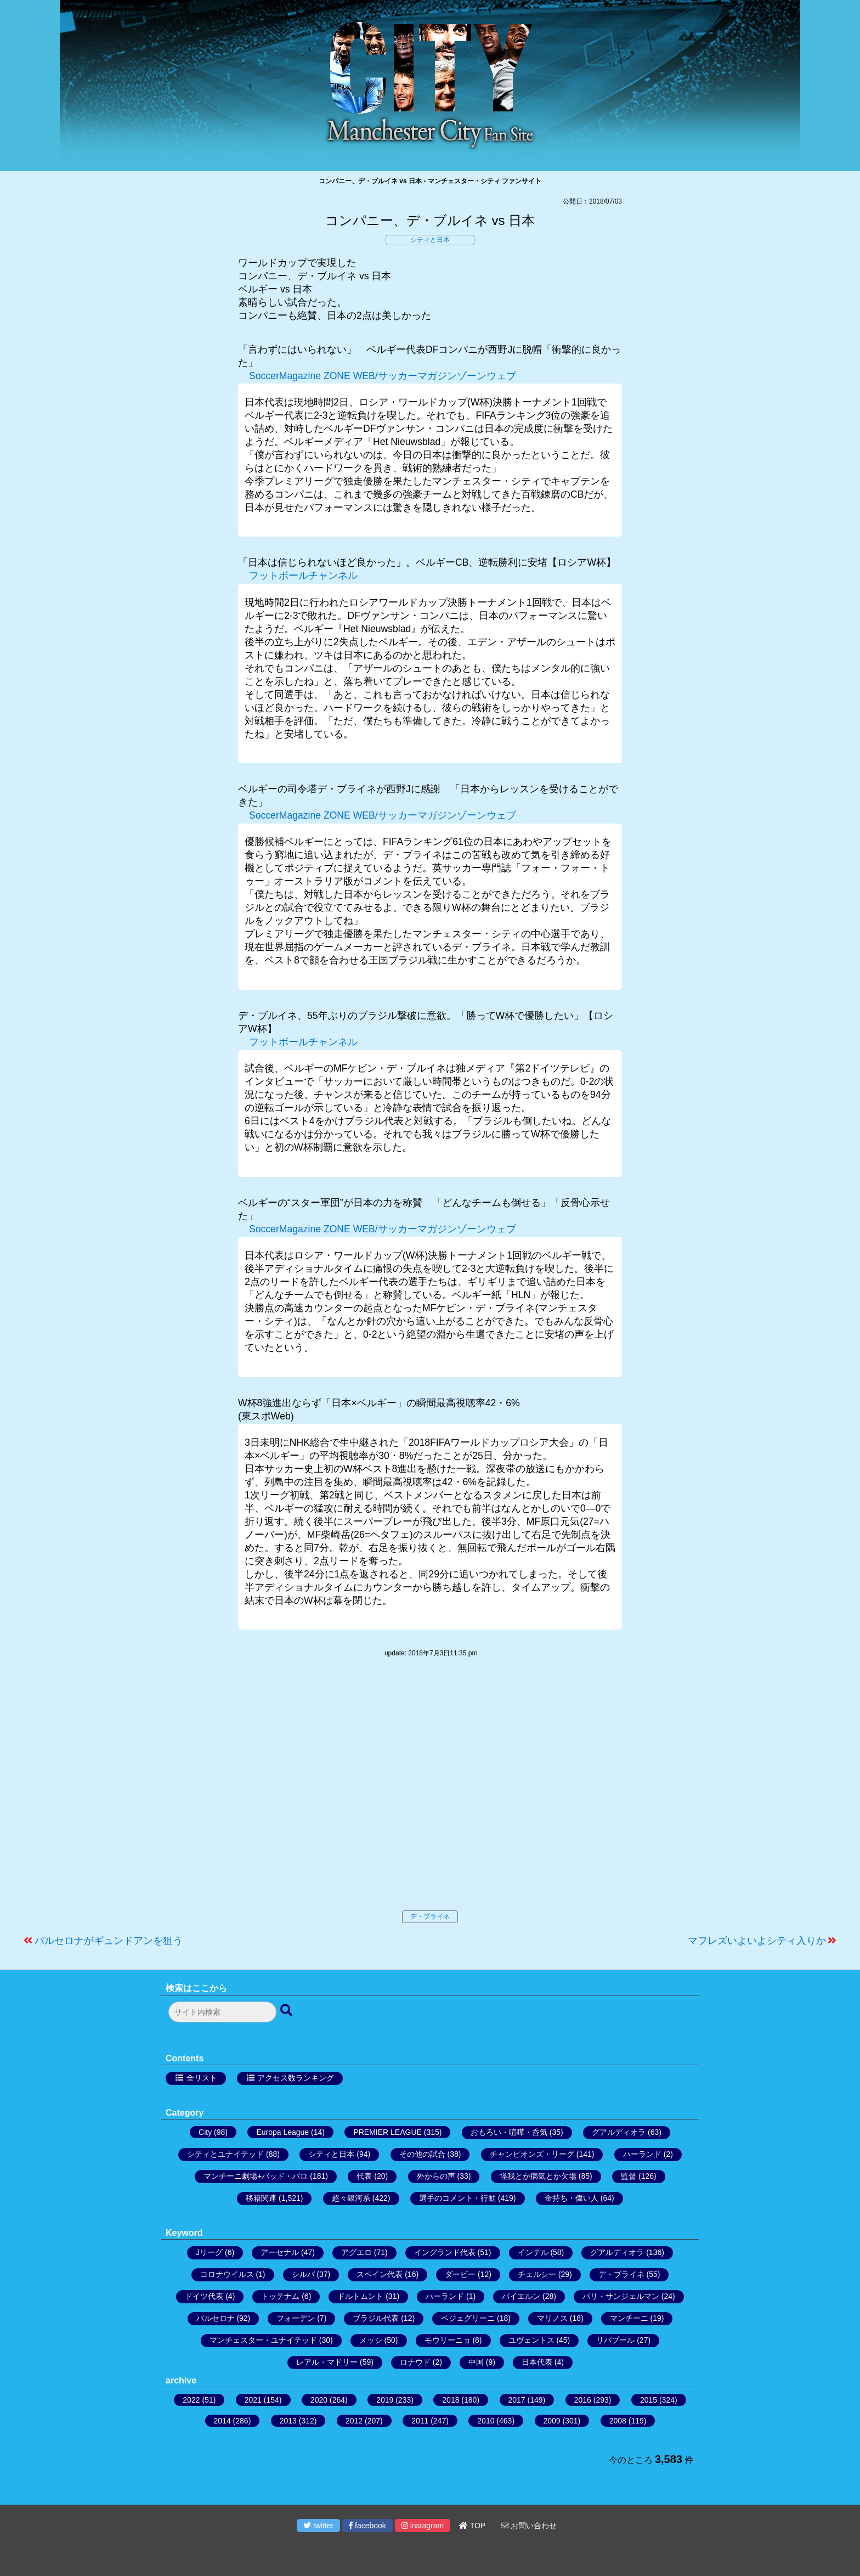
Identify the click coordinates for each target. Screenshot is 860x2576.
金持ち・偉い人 (571, 2198)
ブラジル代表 (376, 2318)
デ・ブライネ (430, 1916)
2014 (222, 2420)
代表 (364, 2176)
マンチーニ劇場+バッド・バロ (255, 2176)
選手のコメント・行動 (457, 2198)
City (205, 2132)
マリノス (552, 2318)
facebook (367, 2525)
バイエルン (521, 2296)
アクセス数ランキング (295, 2077)
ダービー (460, 2274)
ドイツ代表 (204, 2296)
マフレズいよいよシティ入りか (757, 1940)
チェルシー (537, 2274)
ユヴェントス (531, 2340)
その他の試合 (422, 2154)
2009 (552, 2420)
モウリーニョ (448, 2340)
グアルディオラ (619, 2132)
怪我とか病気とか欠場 (538, 2176)
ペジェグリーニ (468, 2318)
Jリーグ (209, 2252)
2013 (288, 2420)
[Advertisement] (430, 1795)
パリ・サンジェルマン (620, 2296)
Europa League (282, 2132)
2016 (582, 2399)
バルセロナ (215, 2318)
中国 (476, 2362)
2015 (648, 2399)
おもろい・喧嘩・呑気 (509, 2132)
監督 (628, 2176)
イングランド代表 (445, 2252)
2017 (516, 2399)
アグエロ (356, 2252)
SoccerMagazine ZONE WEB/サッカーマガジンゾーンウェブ (382, 375)
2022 (191, 2399)
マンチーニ (629, 2318)
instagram (422, 2525)
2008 (617, 2420)
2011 (419, 2420)
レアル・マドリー (327, 2362)
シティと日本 (430, 240)
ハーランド (642, 2154)
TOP (472, 2525)
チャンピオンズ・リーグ (532, 2154)
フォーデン (295, 2318)
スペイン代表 (380, 2274)
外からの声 (436, 2176)
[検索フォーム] (222, 2012)
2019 (384, 2399)
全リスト (201, 2077)
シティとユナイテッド (225, 2154)
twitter (318, 2525)
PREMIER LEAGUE (387, 2132)
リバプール (615, 2340)
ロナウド (415, 2362)
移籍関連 (261, 2198)
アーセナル (280, 2252)
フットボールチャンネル (303, 575)
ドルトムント (360, 2296)
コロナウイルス (227, 2274)
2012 (354, 2420)
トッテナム (280, 2296)
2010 (485, 2420)
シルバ (303, 2274)
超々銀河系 (351, 2198)
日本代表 (537, 2362)
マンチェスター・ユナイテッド (263, 2340)
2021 (253, 2399)
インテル (533, 2252)
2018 (450, 2399)
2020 (318, 2399)
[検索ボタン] (287, 2011)
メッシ (370, 2340)
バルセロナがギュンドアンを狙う (109, 1940)
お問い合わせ (529, 2525)
